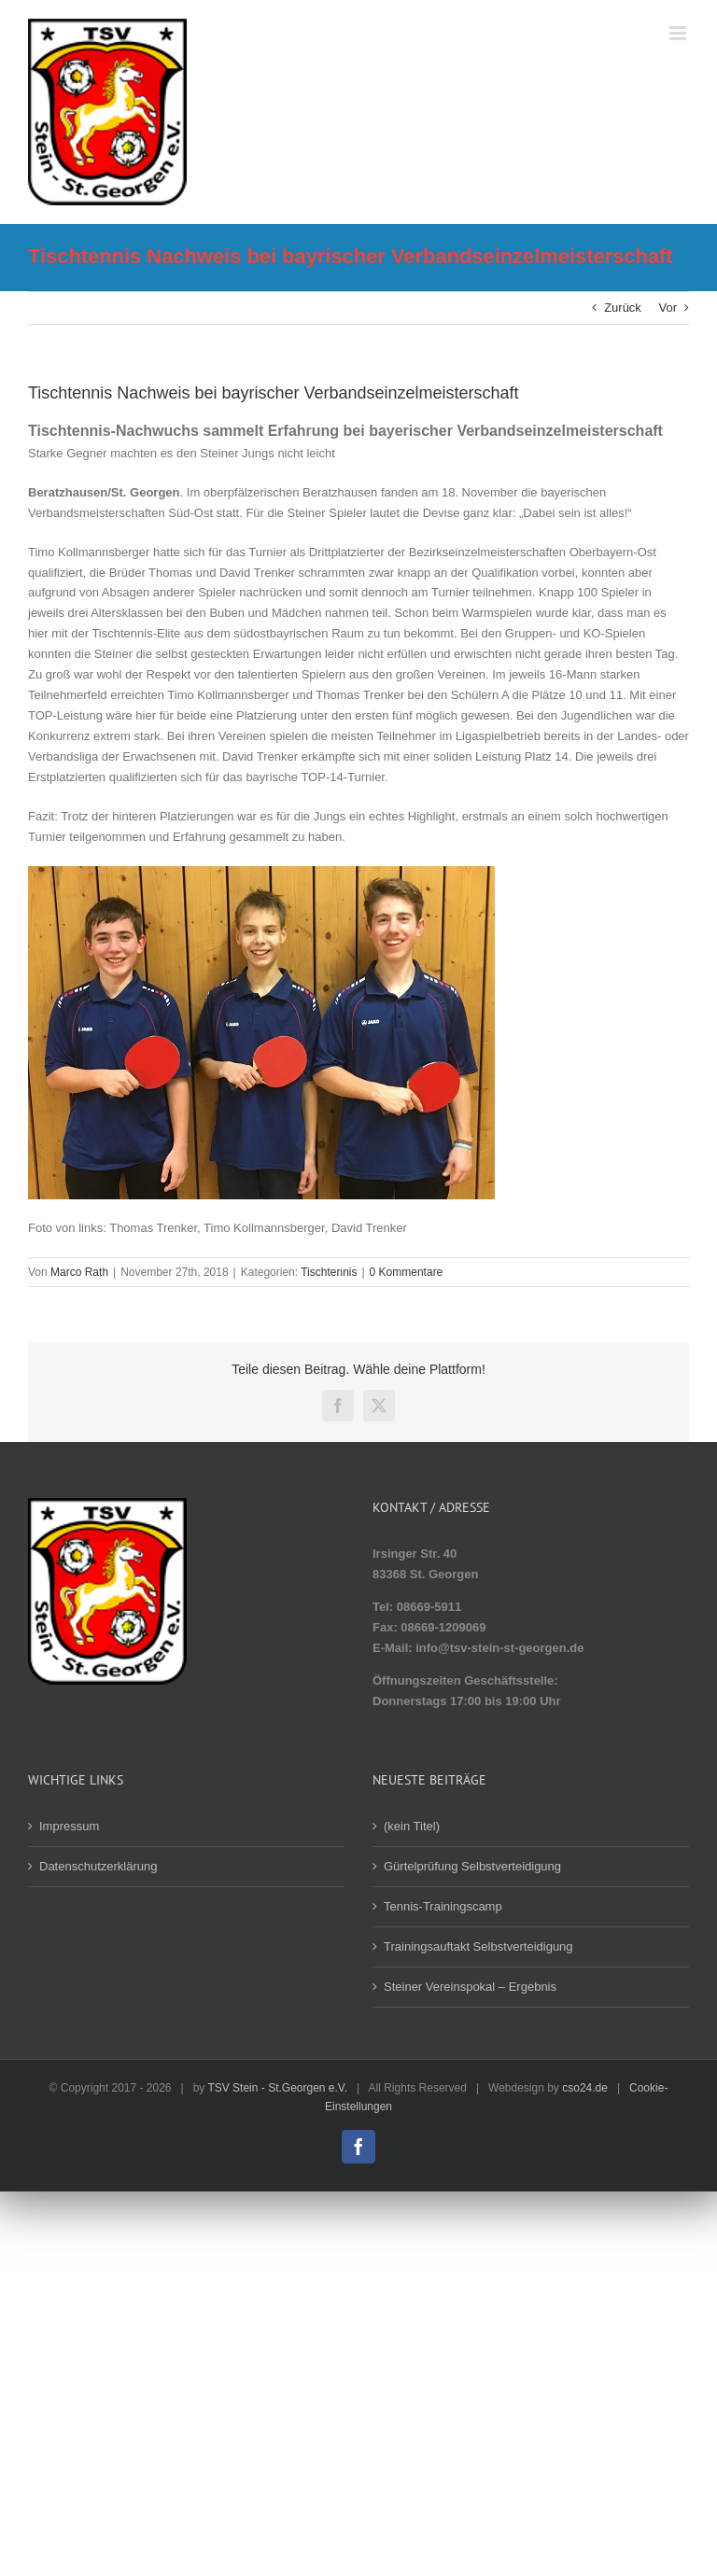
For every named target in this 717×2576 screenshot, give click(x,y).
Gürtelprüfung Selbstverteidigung (472, 1866)
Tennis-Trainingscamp (443, 1906)
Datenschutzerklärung (98, 1866)
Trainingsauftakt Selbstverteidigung (478, 1946)
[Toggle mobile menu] (679, 33)
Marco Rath (79, 1272)
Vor (667, 308)
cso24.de (585, 2087)
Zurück (622, 308)
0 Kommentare (406, 1272)
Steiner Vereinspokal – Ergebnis (470, 1987)
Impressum (69, 1826)
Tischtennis (329, 1272)
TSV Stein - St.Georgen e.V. (277, 2087)
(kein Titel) (412, 1826)
